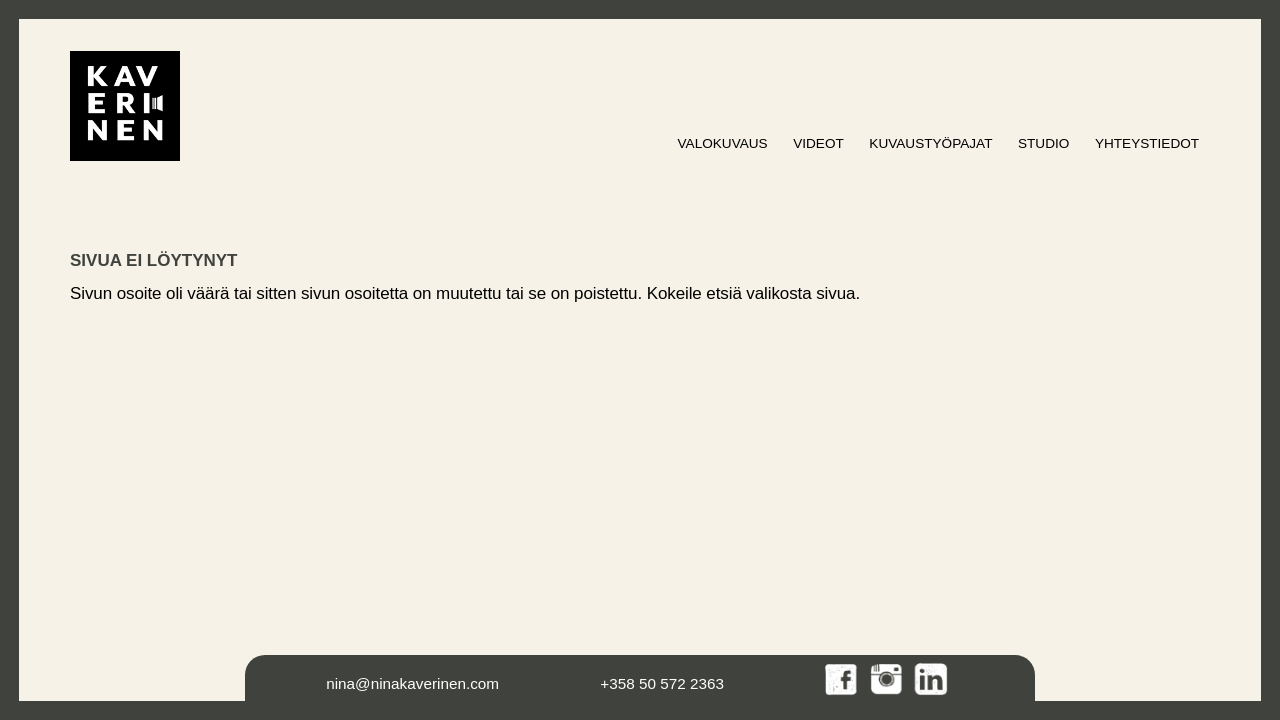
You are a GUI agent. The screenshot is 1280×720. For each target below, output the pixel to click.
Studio (1043, 143)
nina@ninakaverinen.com (412, 683)
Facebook (842, 680)
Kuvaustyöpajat (930, 143)
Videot (818, 143)
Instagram (887, 680)
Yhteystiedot (1147, 143)
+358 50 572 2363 (662, 683)
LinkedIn (931, 680)
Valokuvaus (723, 143)
